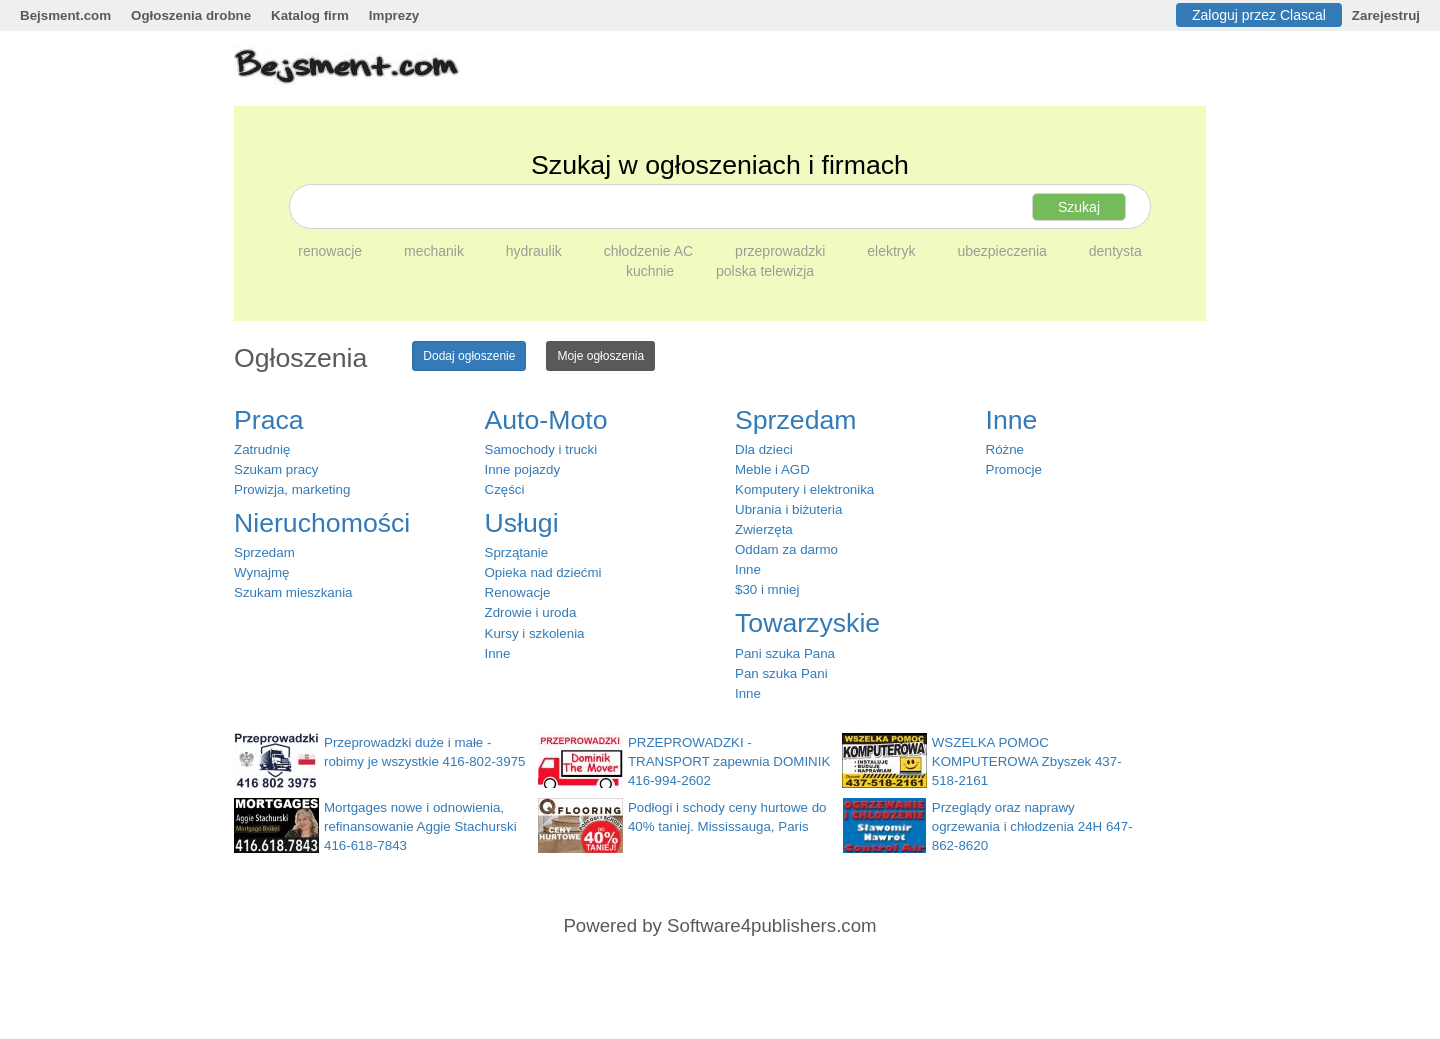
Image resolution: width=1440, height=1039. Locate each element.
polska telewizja (765, 271)
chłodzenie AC (650, 251)
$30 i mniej (767, 589)
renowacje (332, 251)
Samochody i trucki (541, 449)
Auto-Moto (546, 420)
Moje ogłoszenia (600, 356)
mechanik (436, 251)
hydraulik (536, 251)
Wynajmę (261, 572)
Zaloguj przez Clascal (1259, 15)
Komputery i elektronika (804, 489)
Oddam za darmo (786, 549)
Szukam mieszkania (293, 592)
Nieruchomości (322, 523)
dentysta (1115, 251)
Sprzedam (264, 552)
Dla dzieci (764, 449)
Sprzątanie (517, 552)
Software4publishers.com (771, 925)
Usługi (522, 523)
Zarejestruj (1386, 15)
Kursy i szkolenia (535, 633)
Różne (1005, 449)
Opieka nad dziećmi (543, 572)
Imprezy (394, 15)
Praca (269, 420)
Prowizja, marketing (292, 489)
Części (505, 489)
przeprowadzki (782, 251)
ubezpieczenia (1003, 251)
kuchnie (652, 271)
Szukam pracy (276, 469)
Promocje (1014, 469)
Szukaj (1079, 207)
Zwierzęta (764, 529)
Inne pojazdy (523, 469)
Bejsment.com (65, 15)
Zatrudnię (262, 449)
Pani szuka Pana (785, 653)
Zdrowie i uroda (531, 612)
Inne (498, 653)
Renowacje (518, 592)
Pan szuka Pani (781, 673)
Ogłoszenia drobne (191, 15)
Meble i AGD (772, 469)
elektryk (893, 251)
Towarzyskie (807, 623)
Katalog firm (310, 15)
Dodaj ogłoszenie (469, 356)
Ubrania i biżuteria (788, 509)
